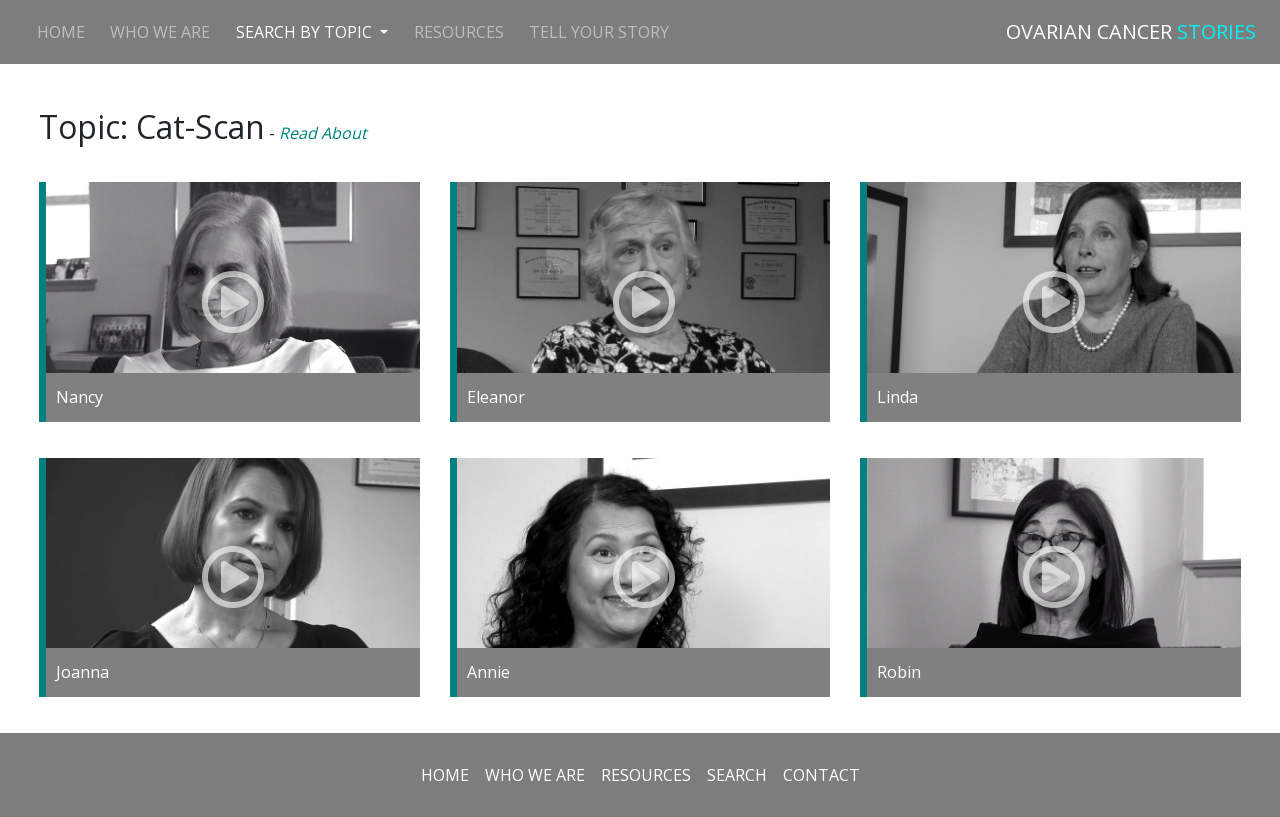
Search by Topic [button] (306, 32)
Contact (821, 775)
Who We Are (160, 32)
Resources (459, 32)
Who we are (535, 775)
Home (61, 32)
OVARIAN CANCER (1131, 31)
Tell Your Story (599, 32)
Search (737, 775)
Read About (323, 133)
